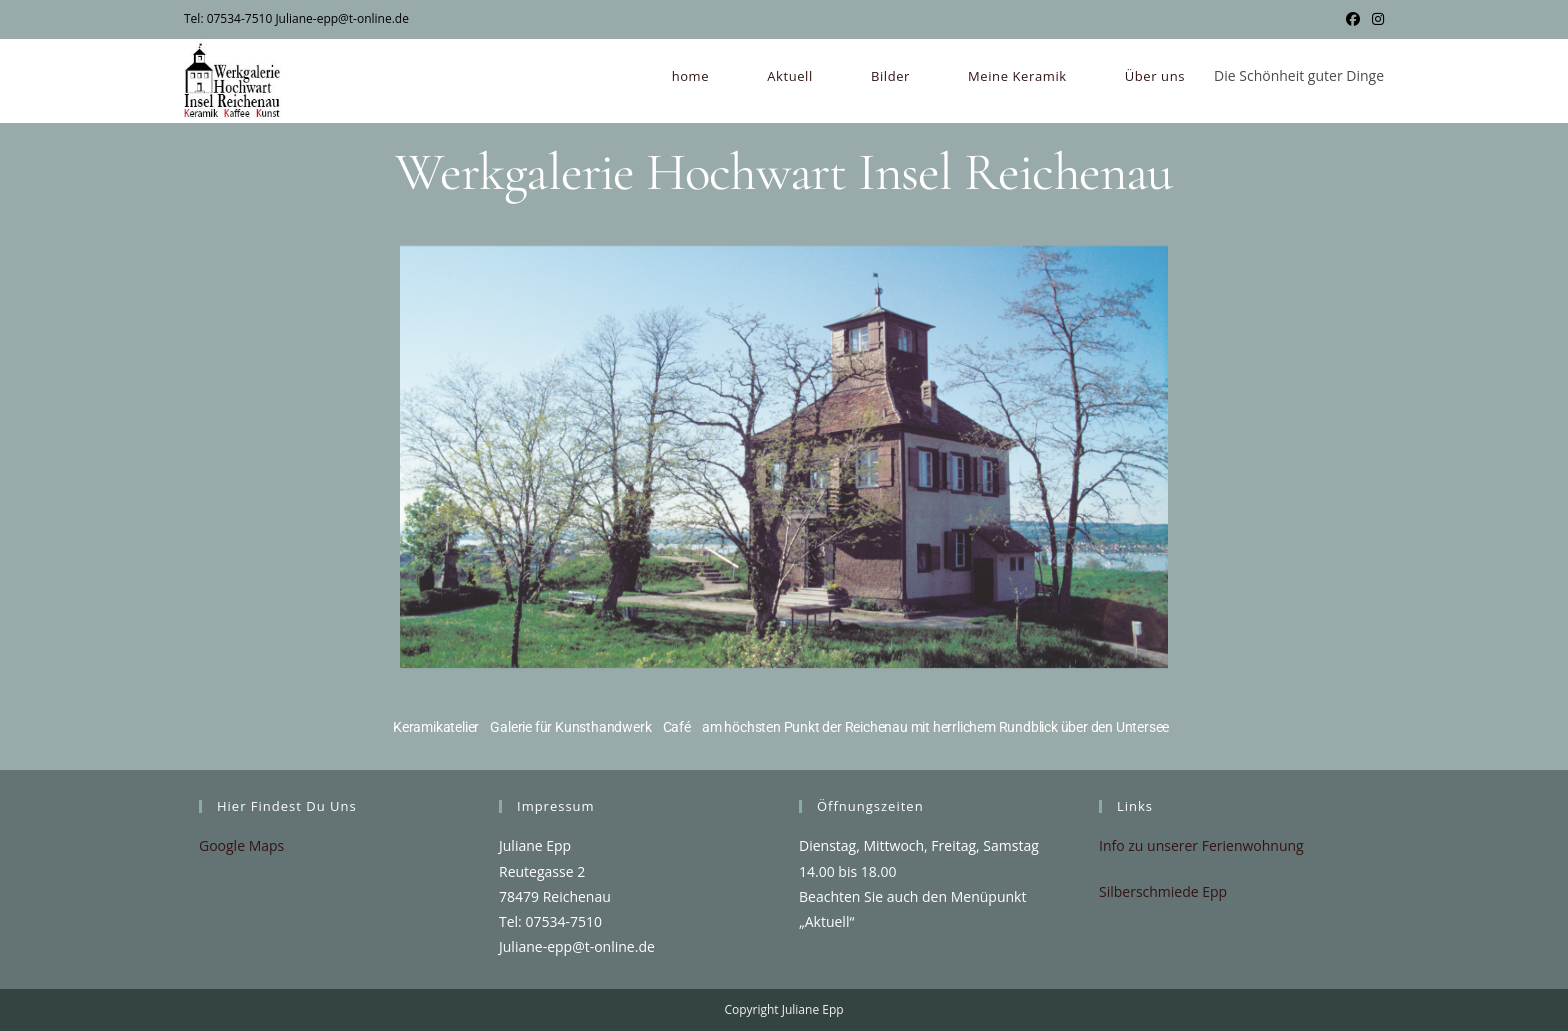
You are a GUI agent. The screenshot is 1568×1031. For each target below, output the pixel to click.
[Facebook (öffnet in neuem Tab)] (1353, 19)
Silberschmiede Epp (1163, 891)
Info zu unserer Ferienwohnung (1201, 845)
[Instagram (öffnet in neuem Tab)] (1375, 19)
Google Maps (241, 845)
